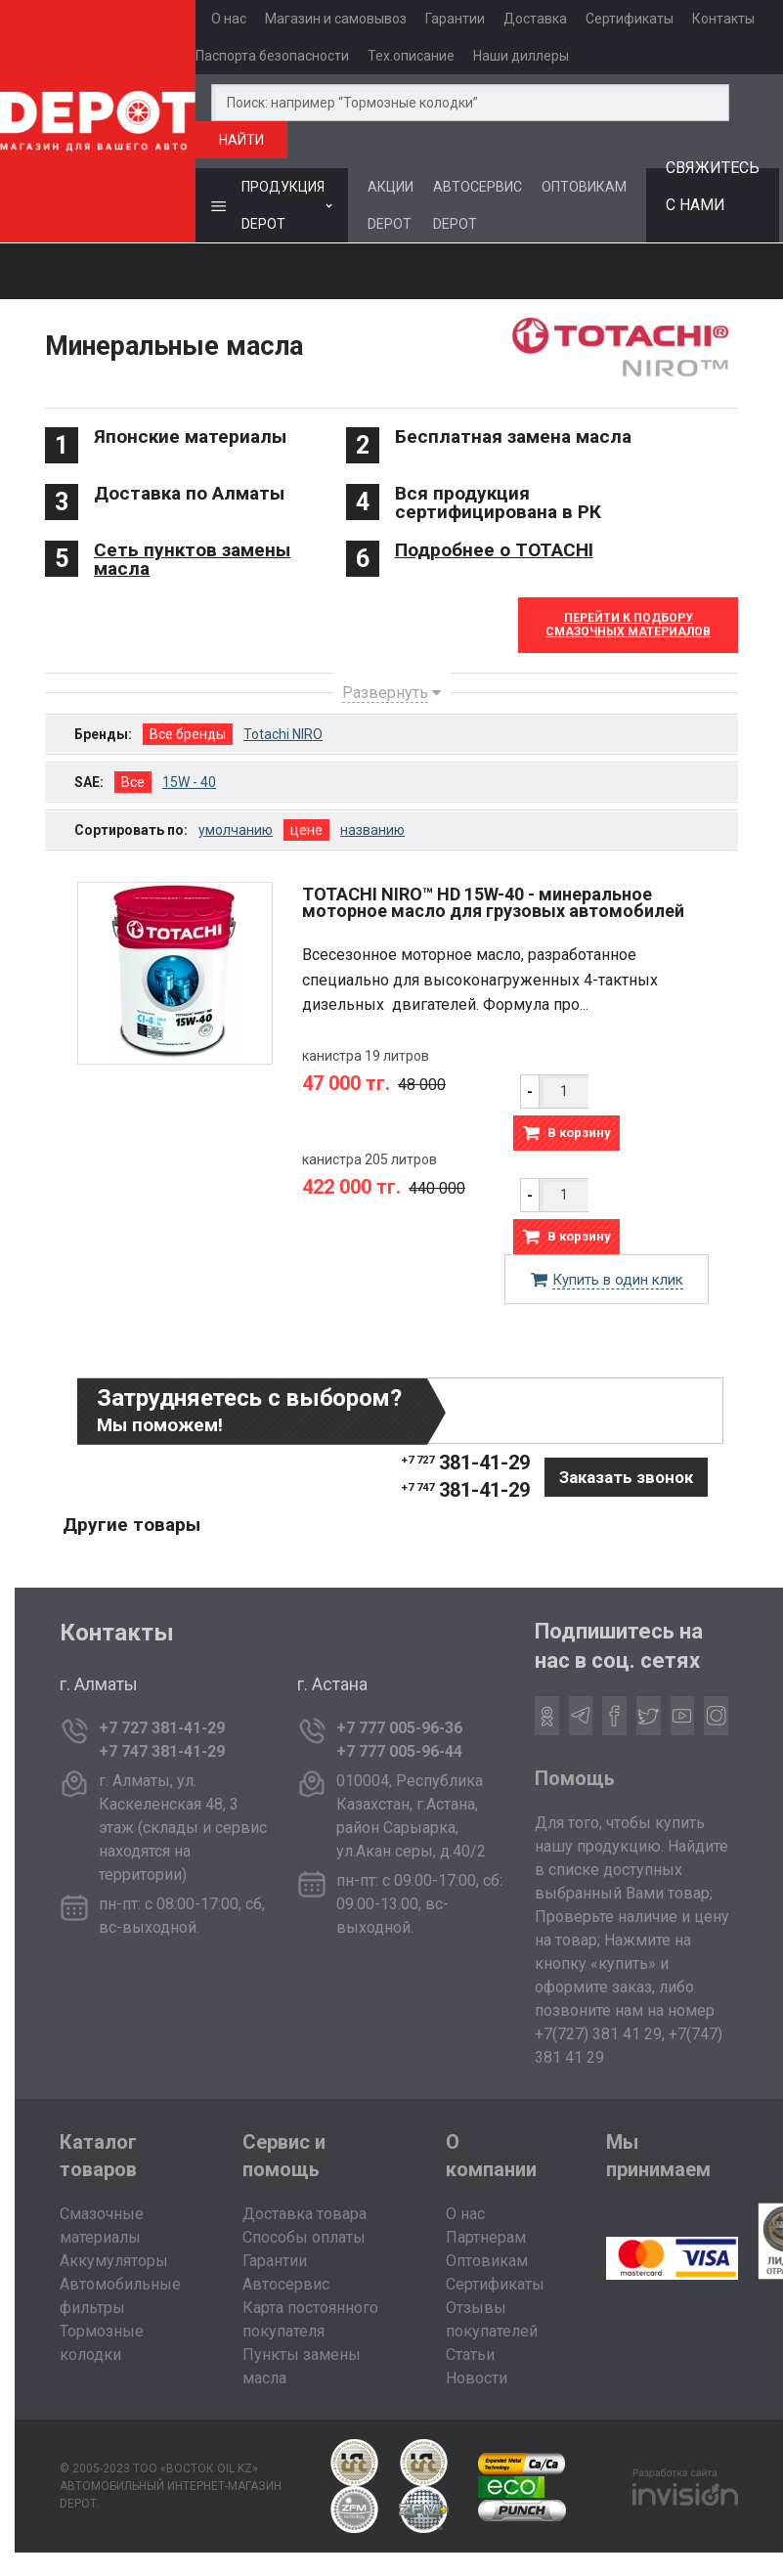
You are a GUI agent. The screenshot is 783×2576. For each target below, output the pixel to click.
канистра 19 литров (365, 1056)
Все (133, 782)
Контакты (723, 18)
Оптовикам (487, 2260)
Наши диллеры (521, 56)
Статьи (470, 2354)
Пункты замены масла (301, 2366)
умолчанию (235, 830)
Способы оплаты (304, 2237)
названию (372, 830)
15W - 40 (189, 782)
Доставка (535, 18)
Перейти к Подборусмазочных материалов (628, 624)
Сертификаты (630, 18)
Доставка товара (304, 2214)
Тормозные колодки (102, 2343)
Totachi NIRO (283, 734)
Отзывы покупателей (492, 2319)
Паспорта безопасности (272, 56)
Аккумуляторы (114, 2260)
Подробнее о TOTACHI (494, 550)
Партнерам (486, 2237)
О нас (228, 18)
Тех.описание (411, 56)
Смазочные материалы (102, 2226)
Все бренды (188, 734)
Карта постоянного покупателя (310, 2319)
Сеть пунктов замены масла (192, 559)
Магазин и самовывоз (336, 18)
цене (306, 830)
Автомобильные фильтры (120, 2296)
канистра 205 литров (369, 1159)
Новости (476, 2378)
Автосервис (285, 2284)
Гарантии (455, 18)
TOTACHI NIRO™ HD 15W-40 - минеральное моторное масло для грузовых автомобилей (493, 902)
